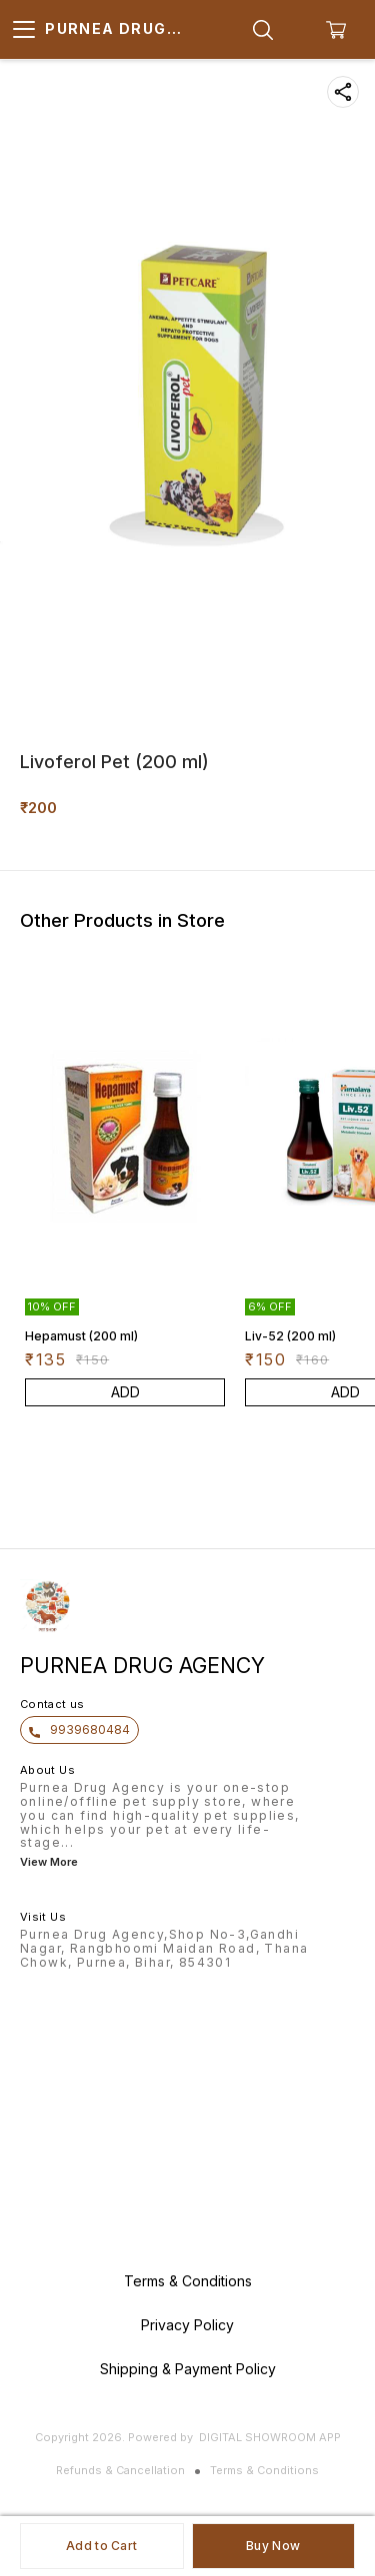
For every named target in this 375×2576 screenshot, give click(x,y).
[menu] (24, 30)
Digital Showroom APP (270, 2437)
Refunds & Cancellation (120, 2470)
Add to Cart (101, 2545)
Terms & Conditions (264, 2470)
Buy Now (273, 2545)
